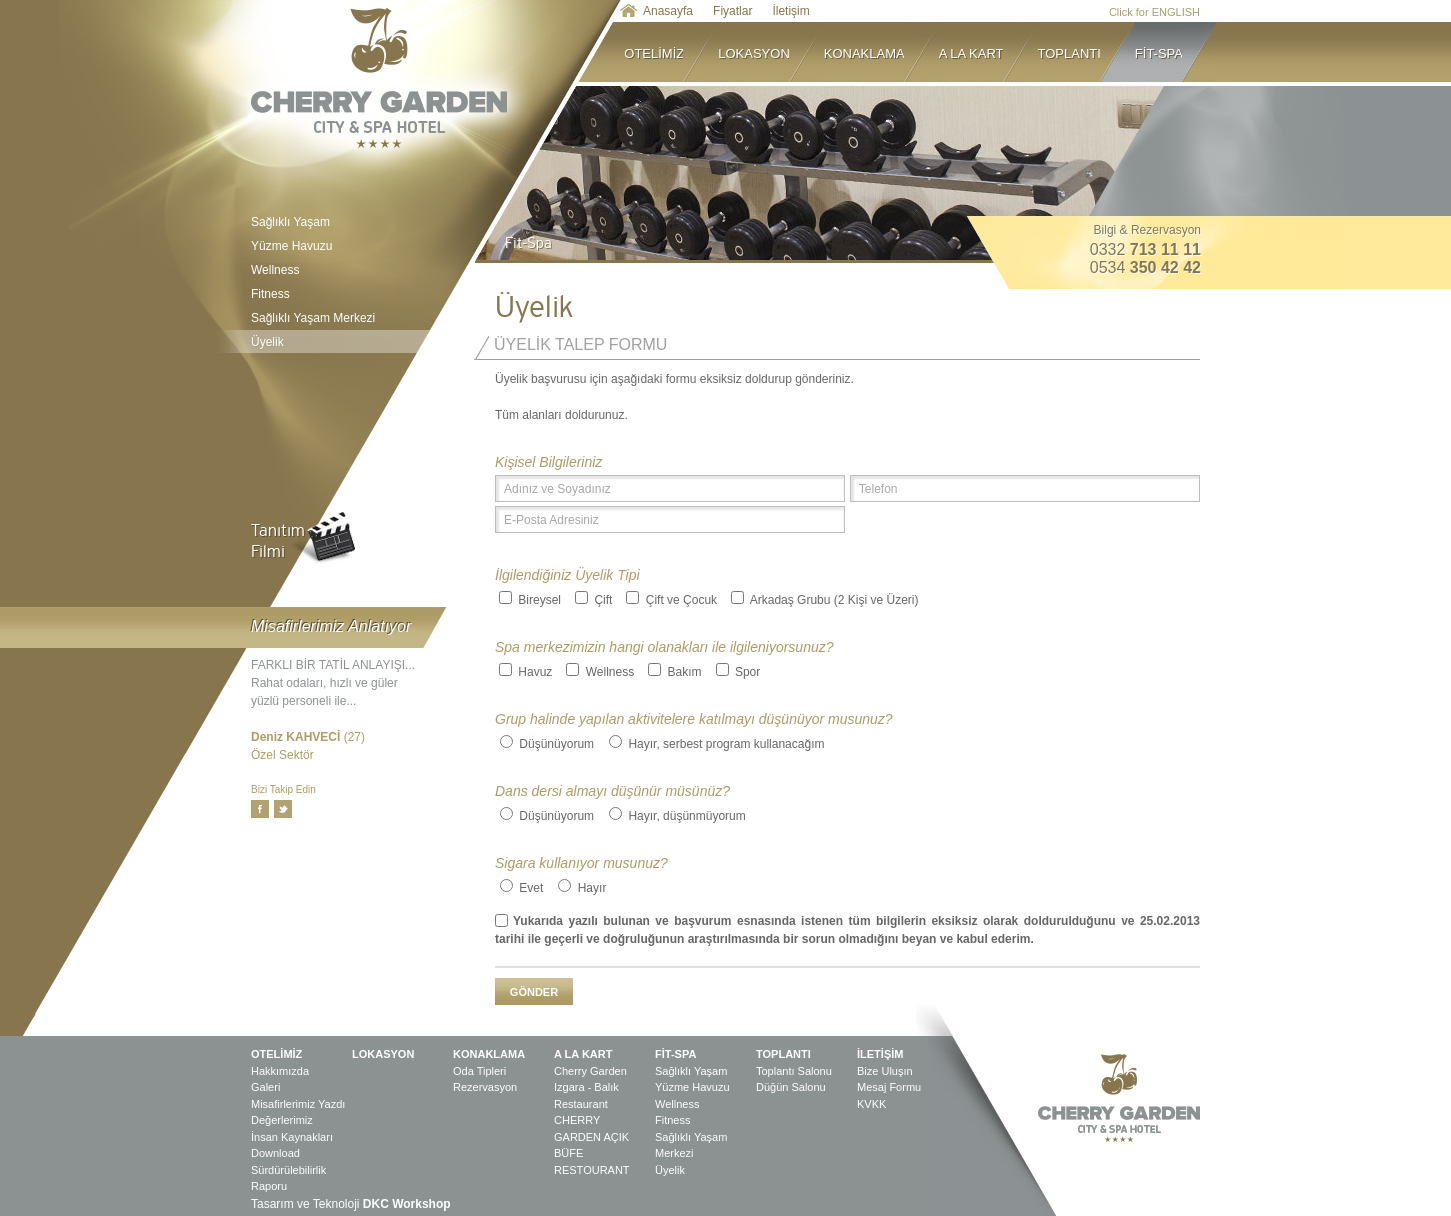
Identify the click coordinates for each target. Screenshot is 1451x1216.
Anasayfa (668, 11)
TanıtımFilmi (278, 541)
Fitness (270, 294)
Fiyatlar (732, 11)
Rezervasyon (485, 1087)
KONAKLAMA (873, 52)
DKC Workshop (407, 1204)
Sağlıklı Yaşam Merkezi (313, 318)
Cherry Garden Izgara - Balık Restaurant (590, 1087)
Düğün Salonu (791, 1087)
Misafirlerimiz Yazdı (298, 1104)
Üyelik (353, 341)
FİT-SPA (1159, 52)
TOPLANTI (1078, 52)
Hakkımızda (280, 1071)
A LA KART (980, 52)
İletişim (790, 11)
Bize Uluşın (885, 1071)
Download (275, 1153)
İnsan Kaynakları (292, 1137)
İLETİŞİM (880, 1054)
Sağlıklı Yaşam (290, 222)
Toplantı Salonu (794, 1071)
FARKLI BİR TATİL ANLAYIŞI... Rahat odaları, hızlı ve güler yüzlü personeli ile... (333, 683)
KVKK (871, 1104)
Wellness (275, 270)
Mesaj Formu (889, 1087)
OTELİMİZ (662, 52)
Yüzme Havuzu (291, 246)
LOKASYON (762, 52)
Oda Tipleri (479, 1071)
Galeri (265, 1087)
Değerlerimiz (282, 1120)
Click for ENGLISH (1154, 12)
